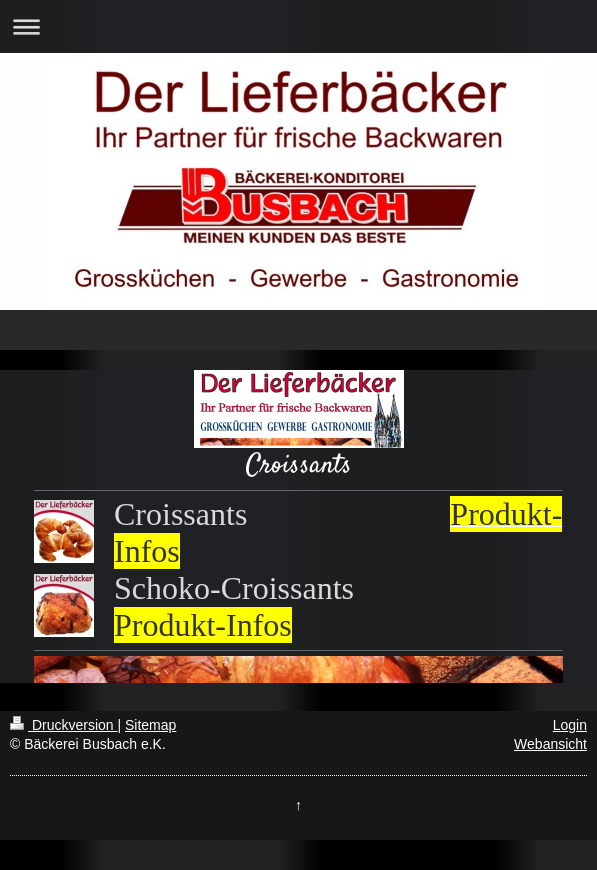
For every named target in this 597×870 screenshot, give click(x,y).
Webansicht (550, 744)
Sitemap (150, 725)
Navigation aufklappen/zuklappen (298, 26)
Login (570, 725)
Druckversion (63, 725)
